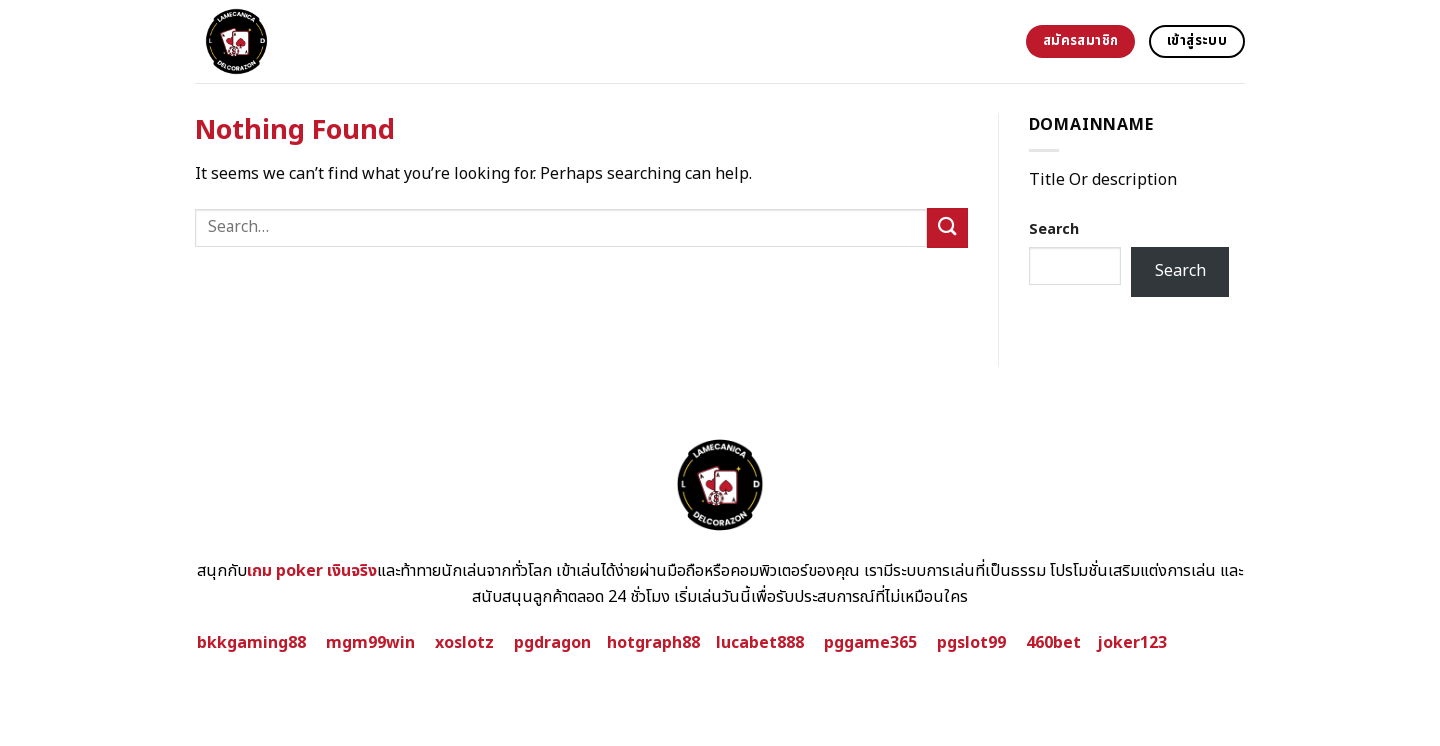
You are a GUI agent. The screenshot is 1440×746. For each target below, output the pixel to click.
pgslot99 (971, 643)
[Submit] (947, 227)
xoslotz (464, 643)
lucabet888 (760, 643)
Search (1054, 229)
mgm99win (370, 643)
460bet (1053, 643)
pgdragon (552, 643)
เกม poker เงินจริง (312, 571)
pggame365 (870, 643)
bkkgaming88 (251, 643)
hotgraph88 (653, 643)
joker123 (1132, 643)
